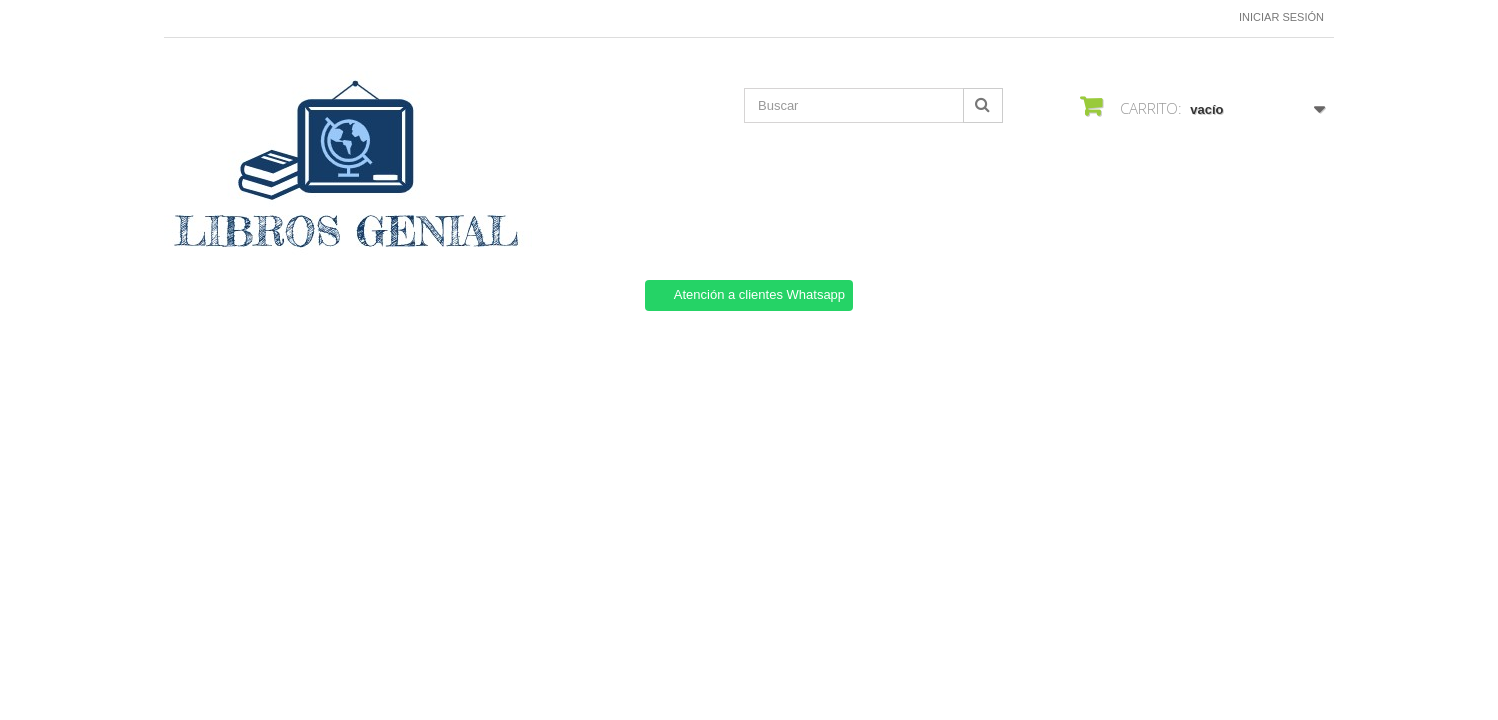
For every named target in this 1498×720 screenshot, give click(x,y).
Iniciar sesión (1281, 17)
